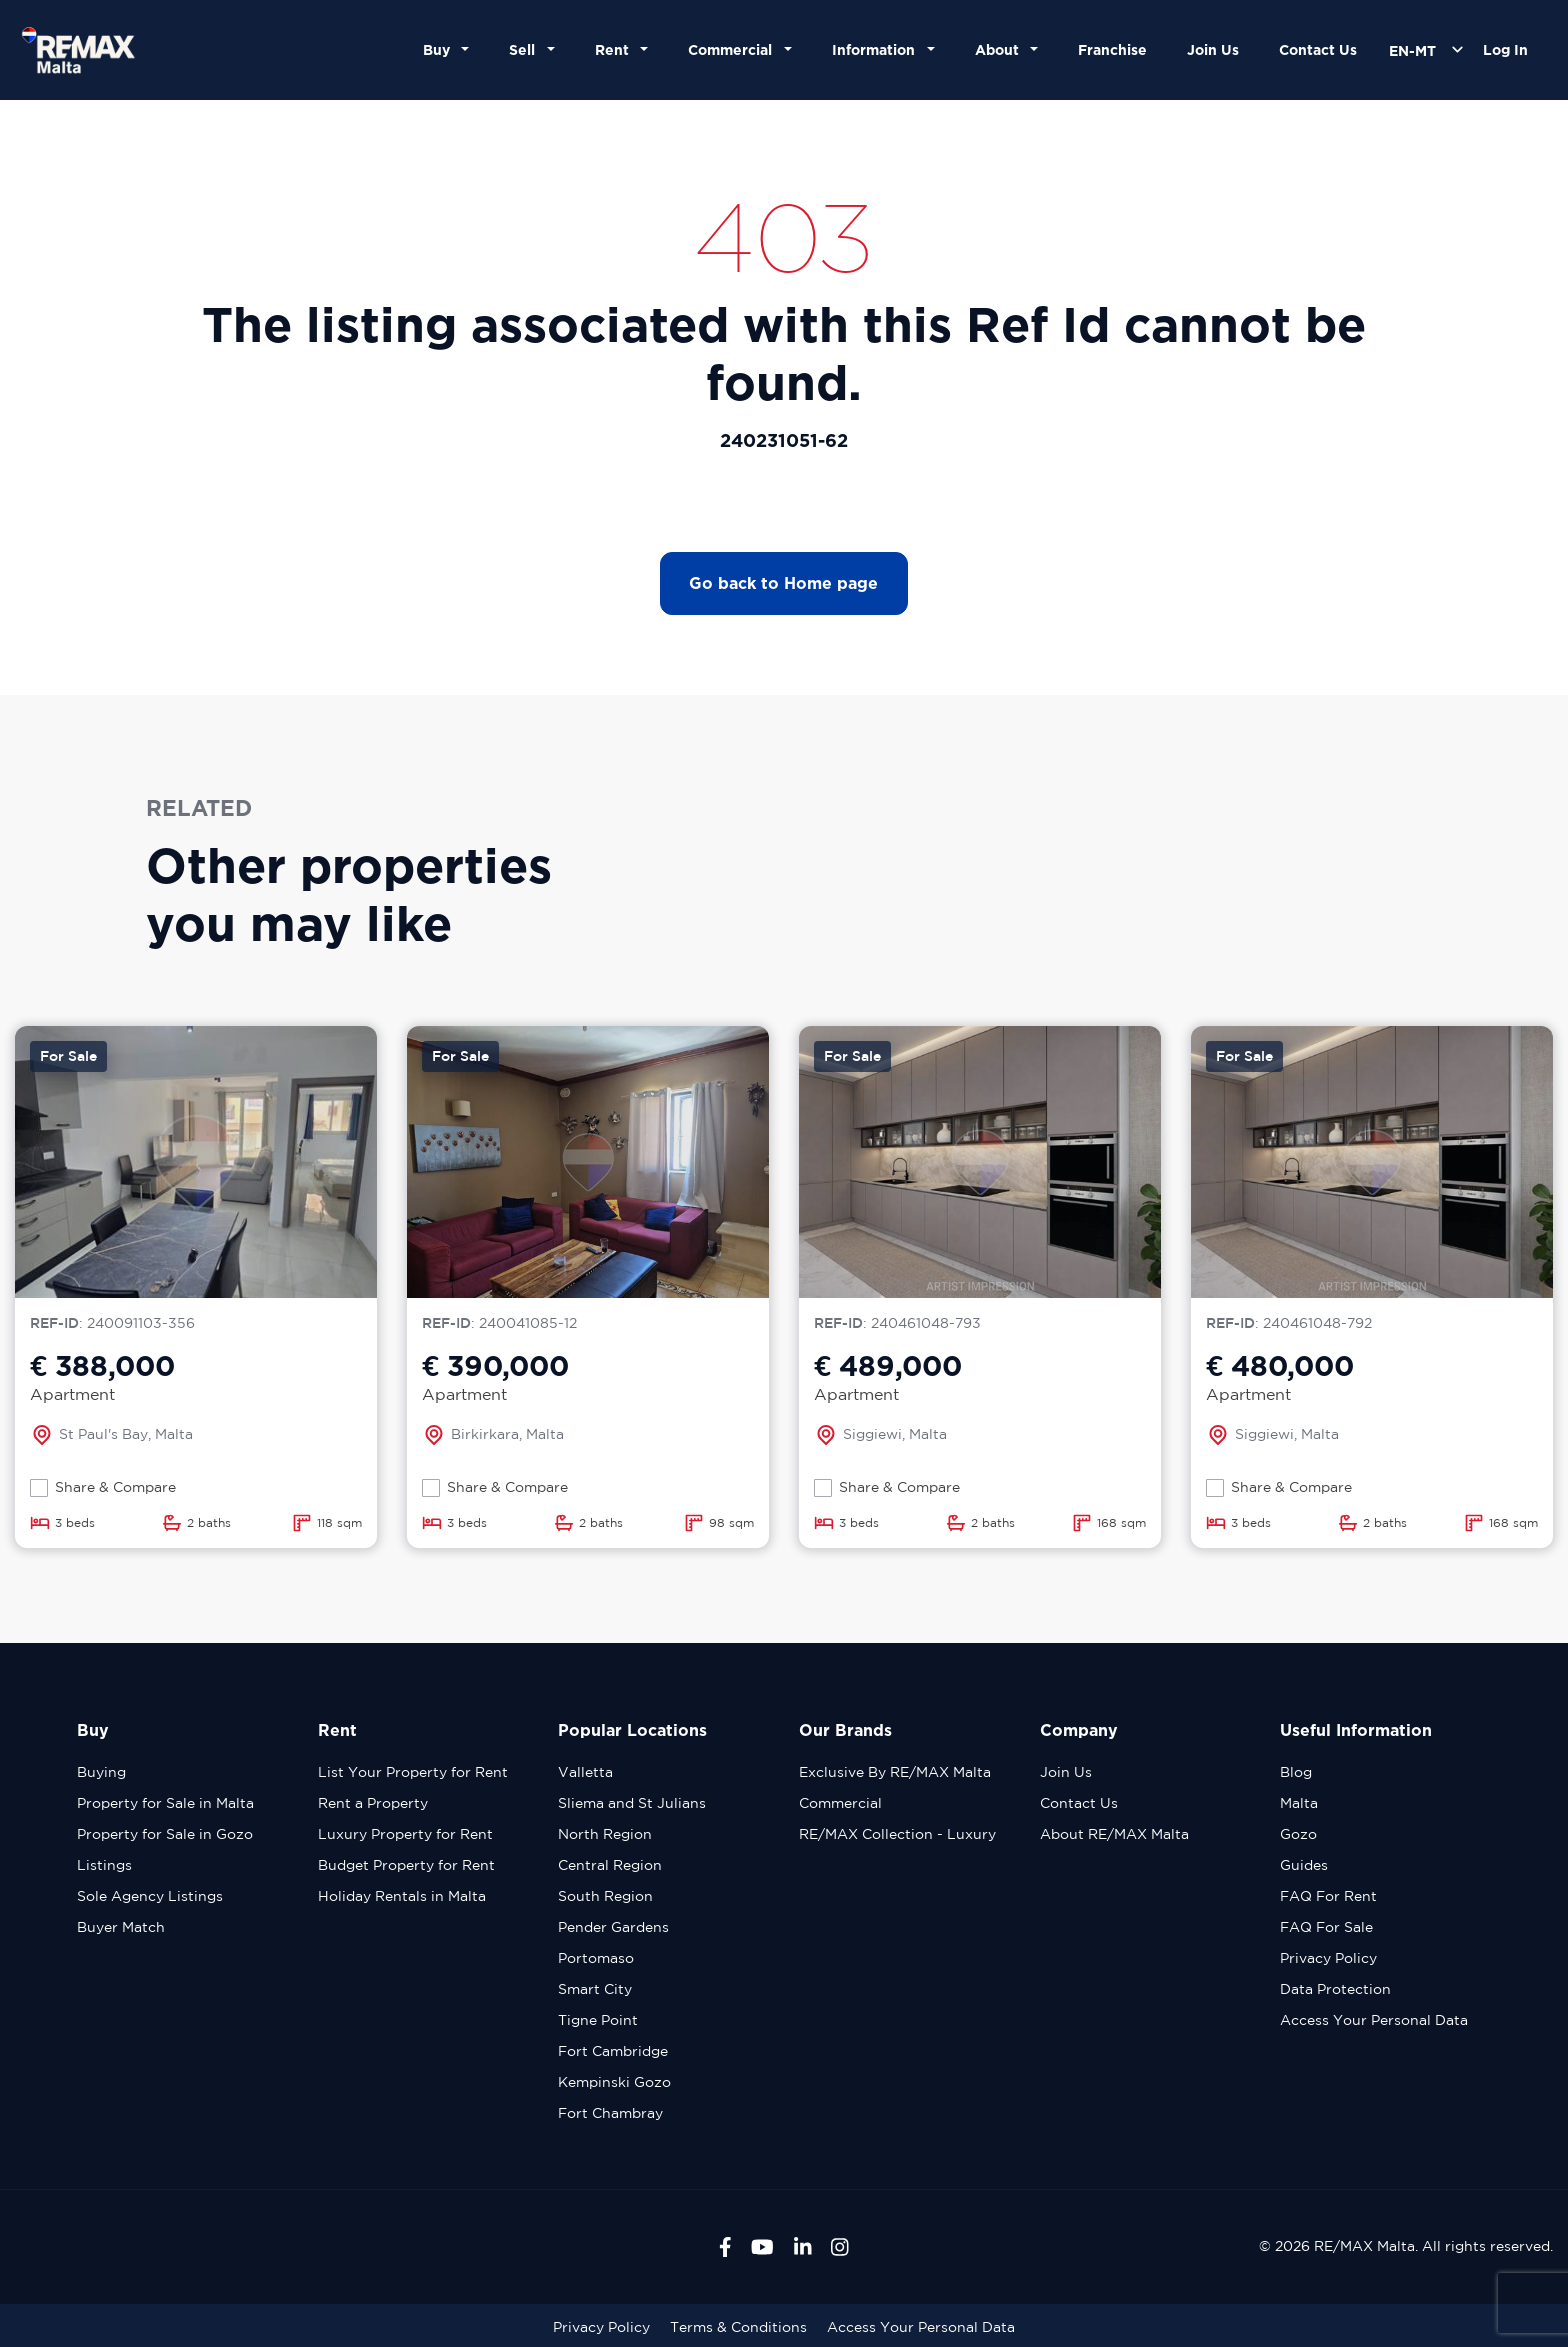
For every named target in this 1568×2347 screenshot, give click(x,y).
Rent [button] (616, 49)
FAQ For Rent (1328, 1896)
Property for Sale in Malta (165, 1803)
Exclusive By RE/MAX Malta (895, 1772)
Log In (1505, 49)
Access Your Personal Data (1374, 2020)
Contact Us (1318, 49)
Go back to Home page (783, 583)
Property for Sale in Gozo (165, 1834)
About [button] (1001, 49)
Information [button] (877, 49)
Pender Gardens (613, 1927)
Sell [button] (526, 49)
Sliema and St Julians (632, 1803)
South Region (605, 1896)
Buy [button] (440, 49)
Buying (101, 1772)
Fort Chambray (610, 2113)
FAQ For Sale (1326, 1927)
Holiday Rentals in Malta (402, 1896)
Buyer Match (121, 1927)
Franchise (1112, 49)
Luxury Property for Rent (405, 1834)
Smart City (595, 1989)
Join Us (1213, 49)
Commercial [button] (734, 49)
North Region (605, 1834)
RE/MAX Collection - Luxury (897, 1834)
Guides (1304, 1865)
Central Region (610, 1865)
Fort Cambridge (613, 2051)
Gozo (1298, 1834)
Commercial (840, 1803)
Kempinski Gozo (614, 2082)
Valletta (585, 1772)
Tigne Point (598, 2020)
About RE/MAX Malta (1114, 1834)
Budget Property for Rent (406, 1865)
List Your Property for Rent (413, 1772)
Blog (1296, 1772)
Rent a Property (373, 1803)
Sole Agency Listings (150, 1896)
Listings (104, 1865)
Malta (1299, 1803)
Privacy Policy (1328, 1958)
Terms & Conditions (738, 2327)
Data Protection (1335, 1989)
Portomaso (596, 1958)
